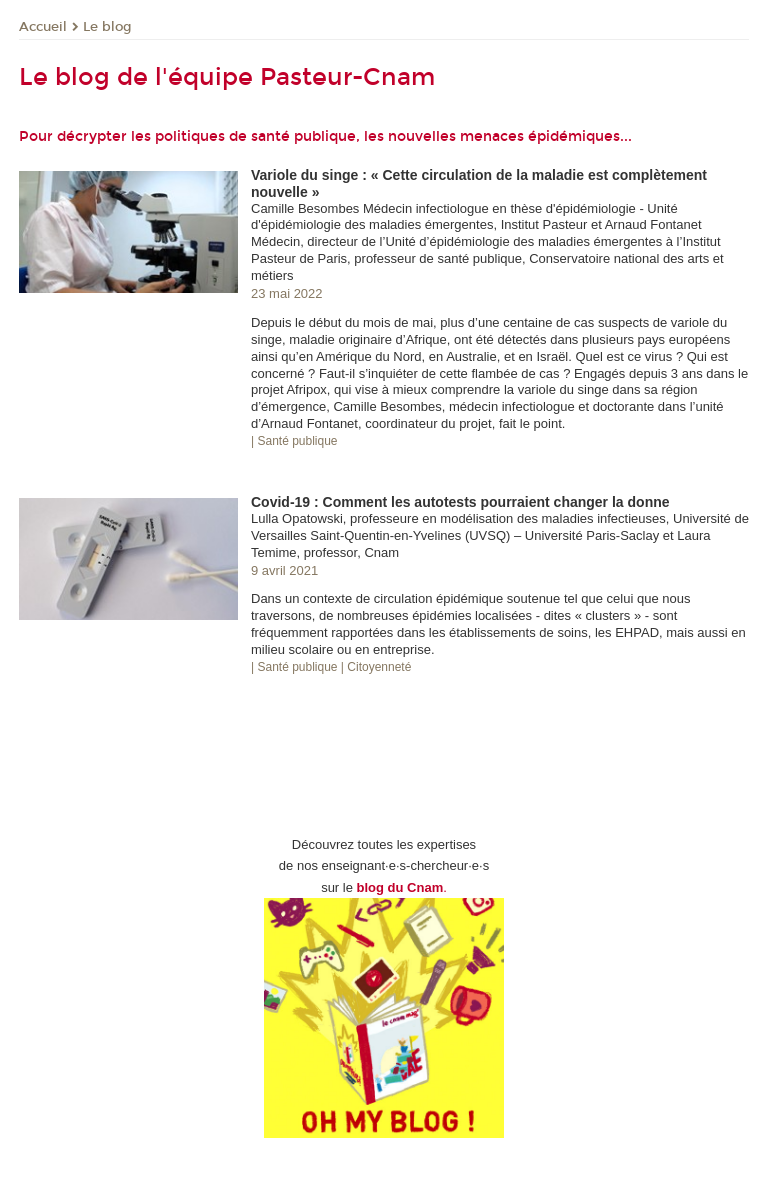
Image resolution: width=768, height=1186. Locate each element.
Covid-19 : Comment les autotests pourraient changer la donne (460, 502)
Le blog (107, 27)
